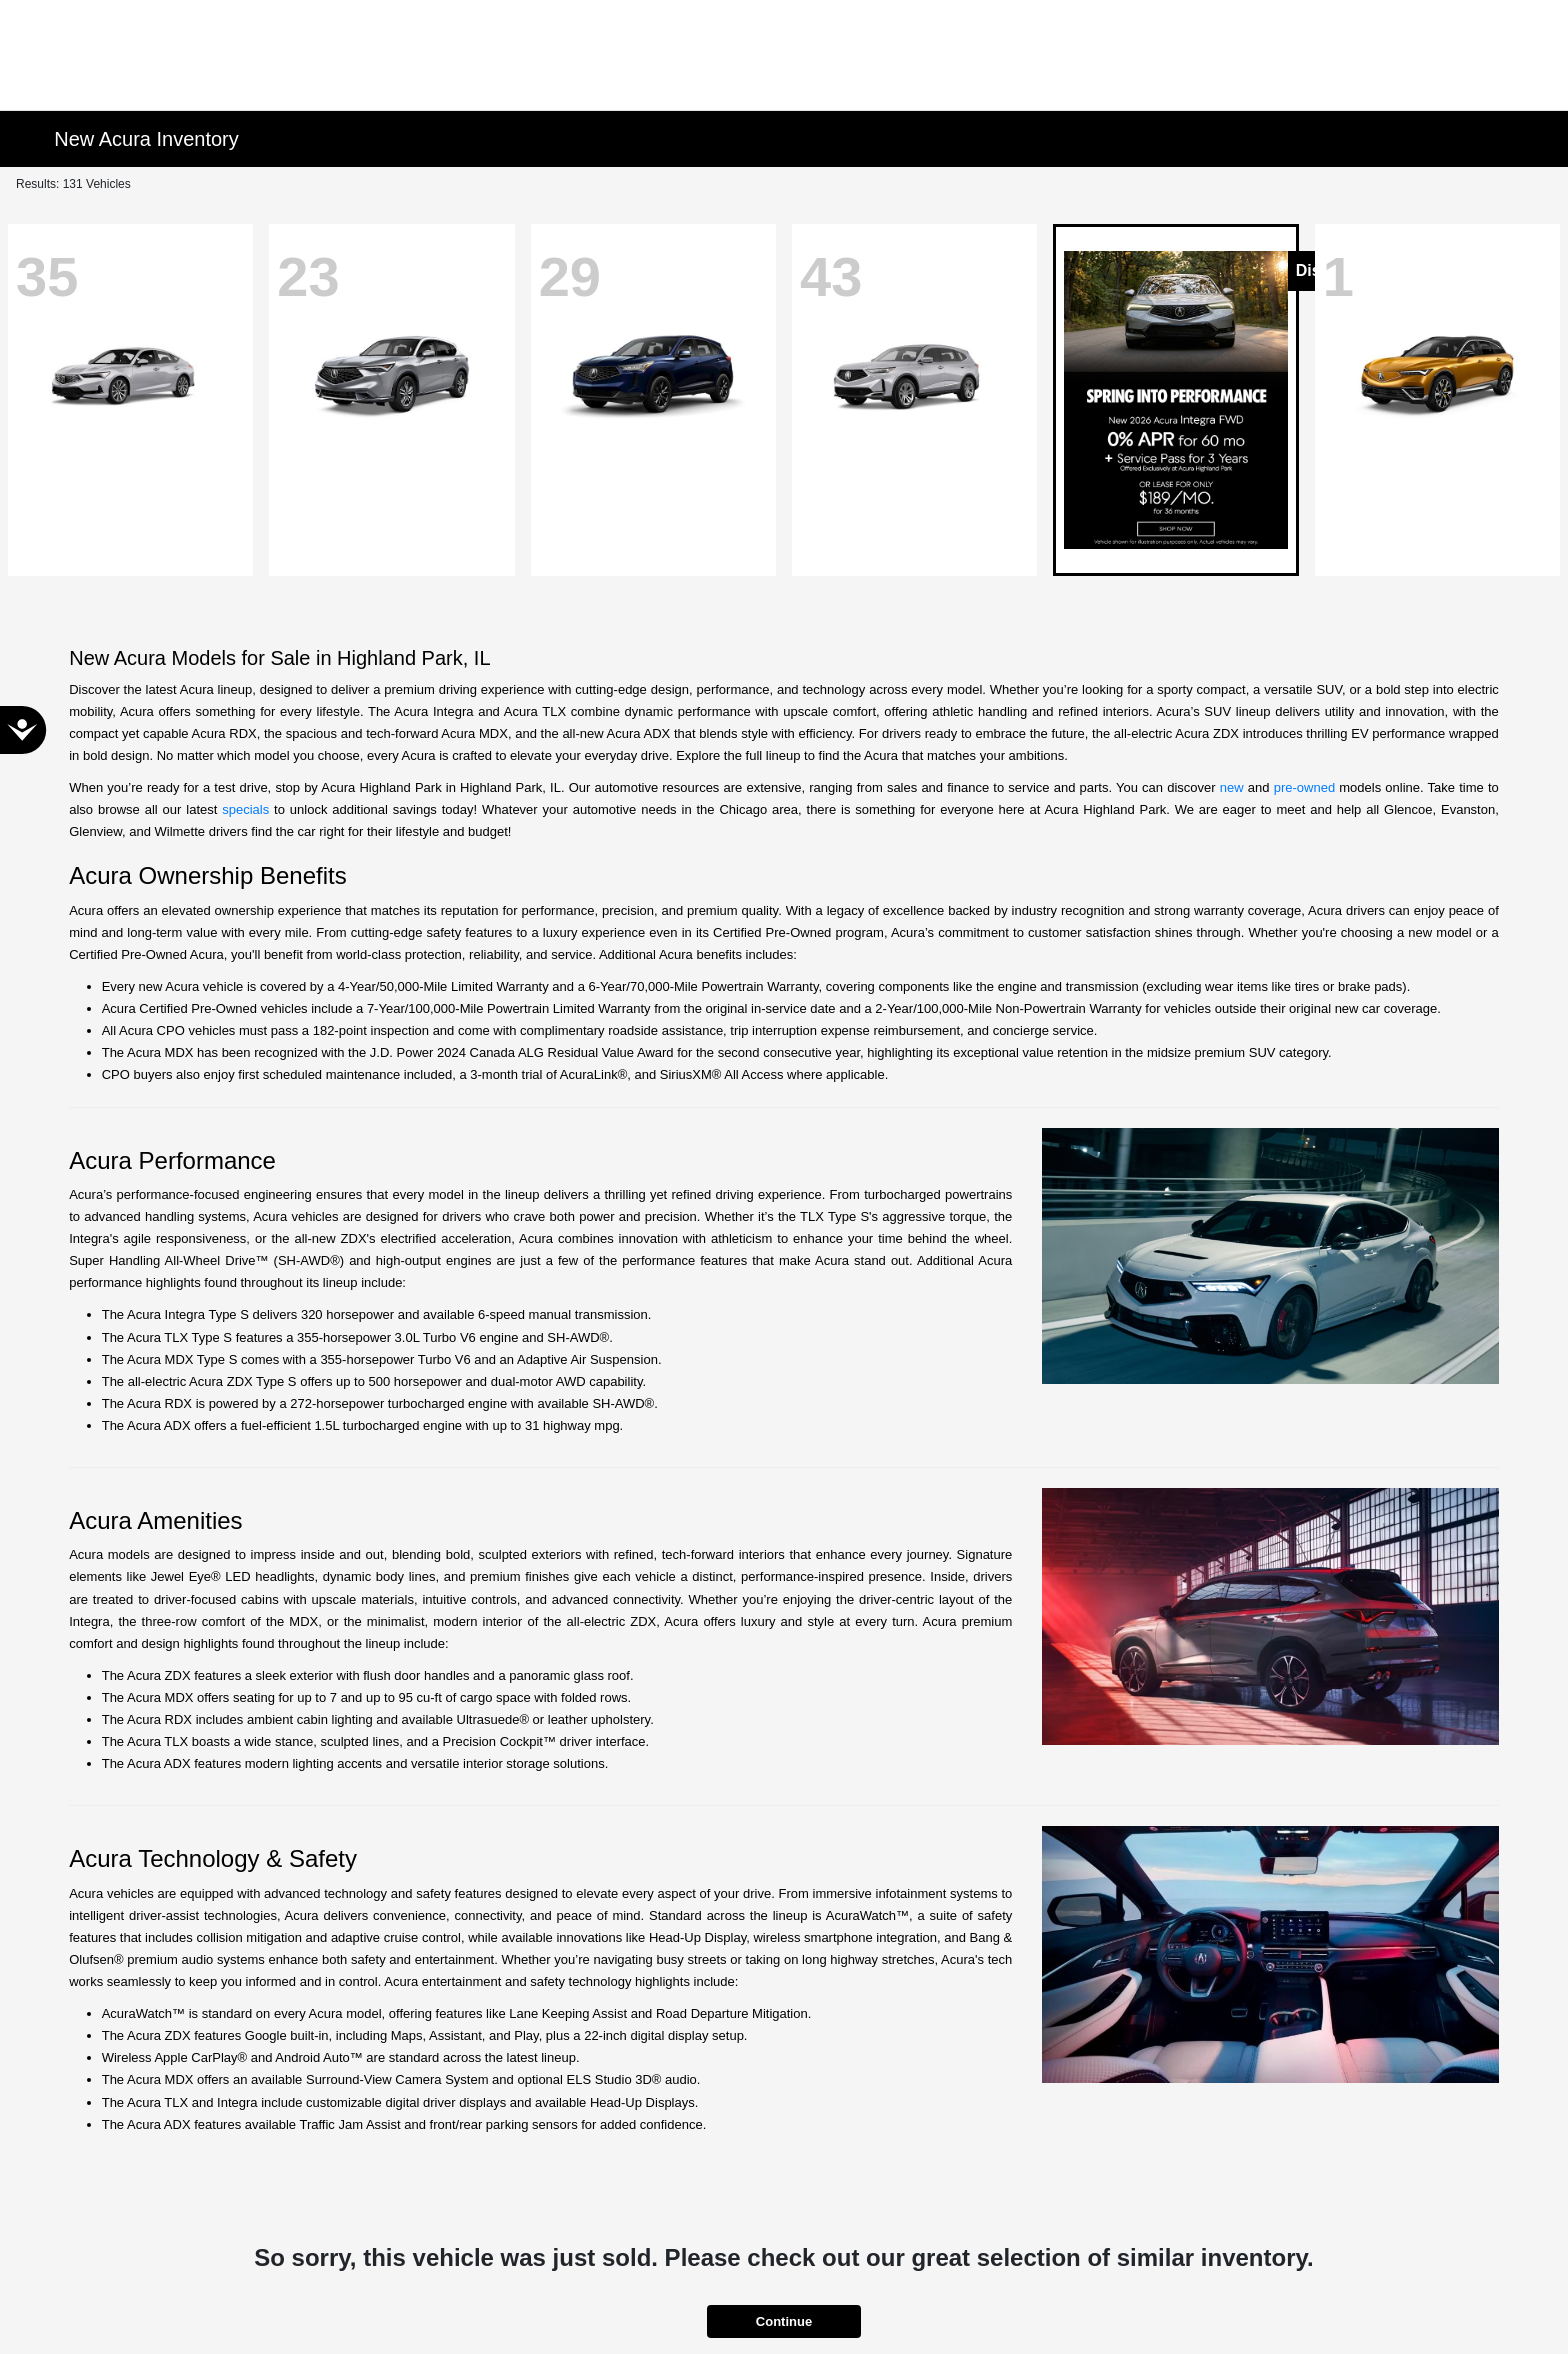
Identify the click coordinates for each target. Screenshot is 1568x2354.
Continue (784, 2321)
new (1232, 787)
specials (245, 809)
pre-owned (1304, 787)
